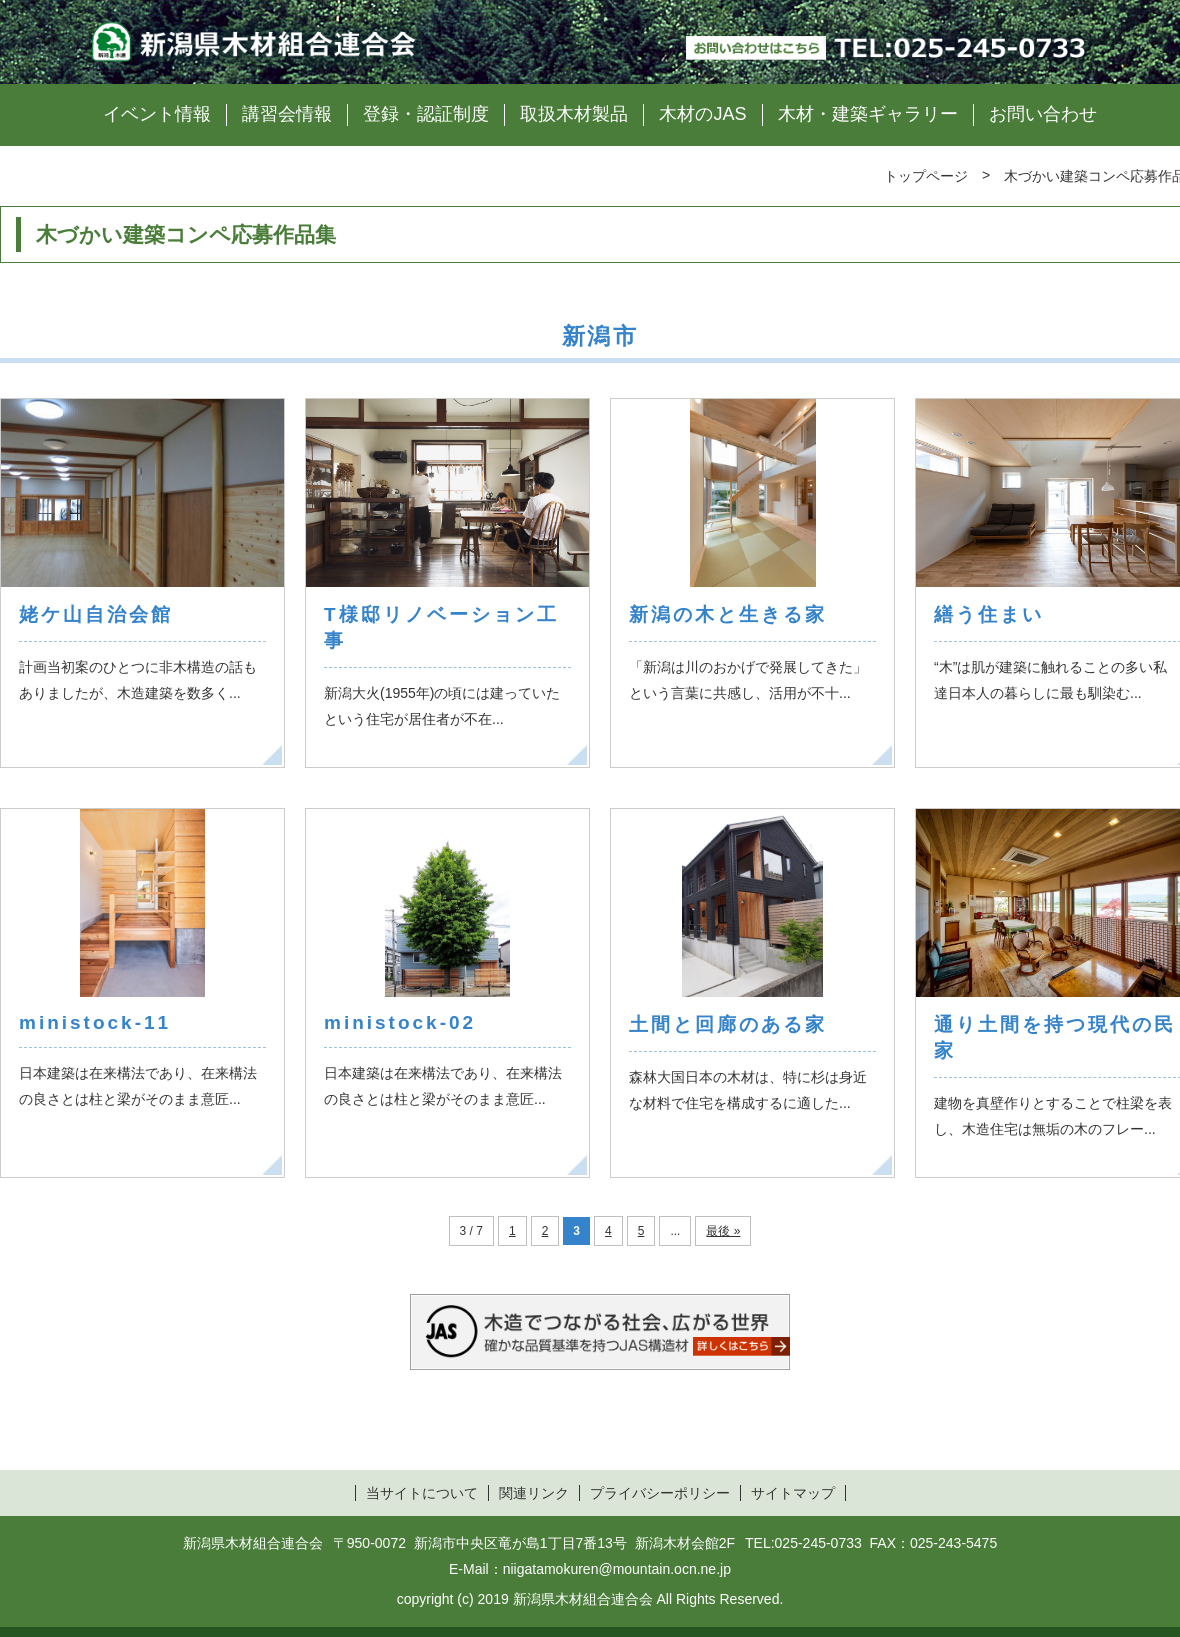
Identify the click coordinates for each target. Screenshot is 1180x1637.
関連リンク (534, 1493)
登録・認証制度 (426, 114)
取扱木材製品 (574, 114)
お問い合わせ (1043, 114)
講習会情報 (287, 114)
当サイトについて (422, 1493)
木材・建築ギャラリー (868, 114)
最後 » (723, 1231)
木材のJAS (702, 114)
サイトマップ (793, 1493)
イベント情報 (157, 114)
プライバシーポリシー (660, 1493)
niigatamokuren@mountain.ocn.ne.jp (617, 1569)
